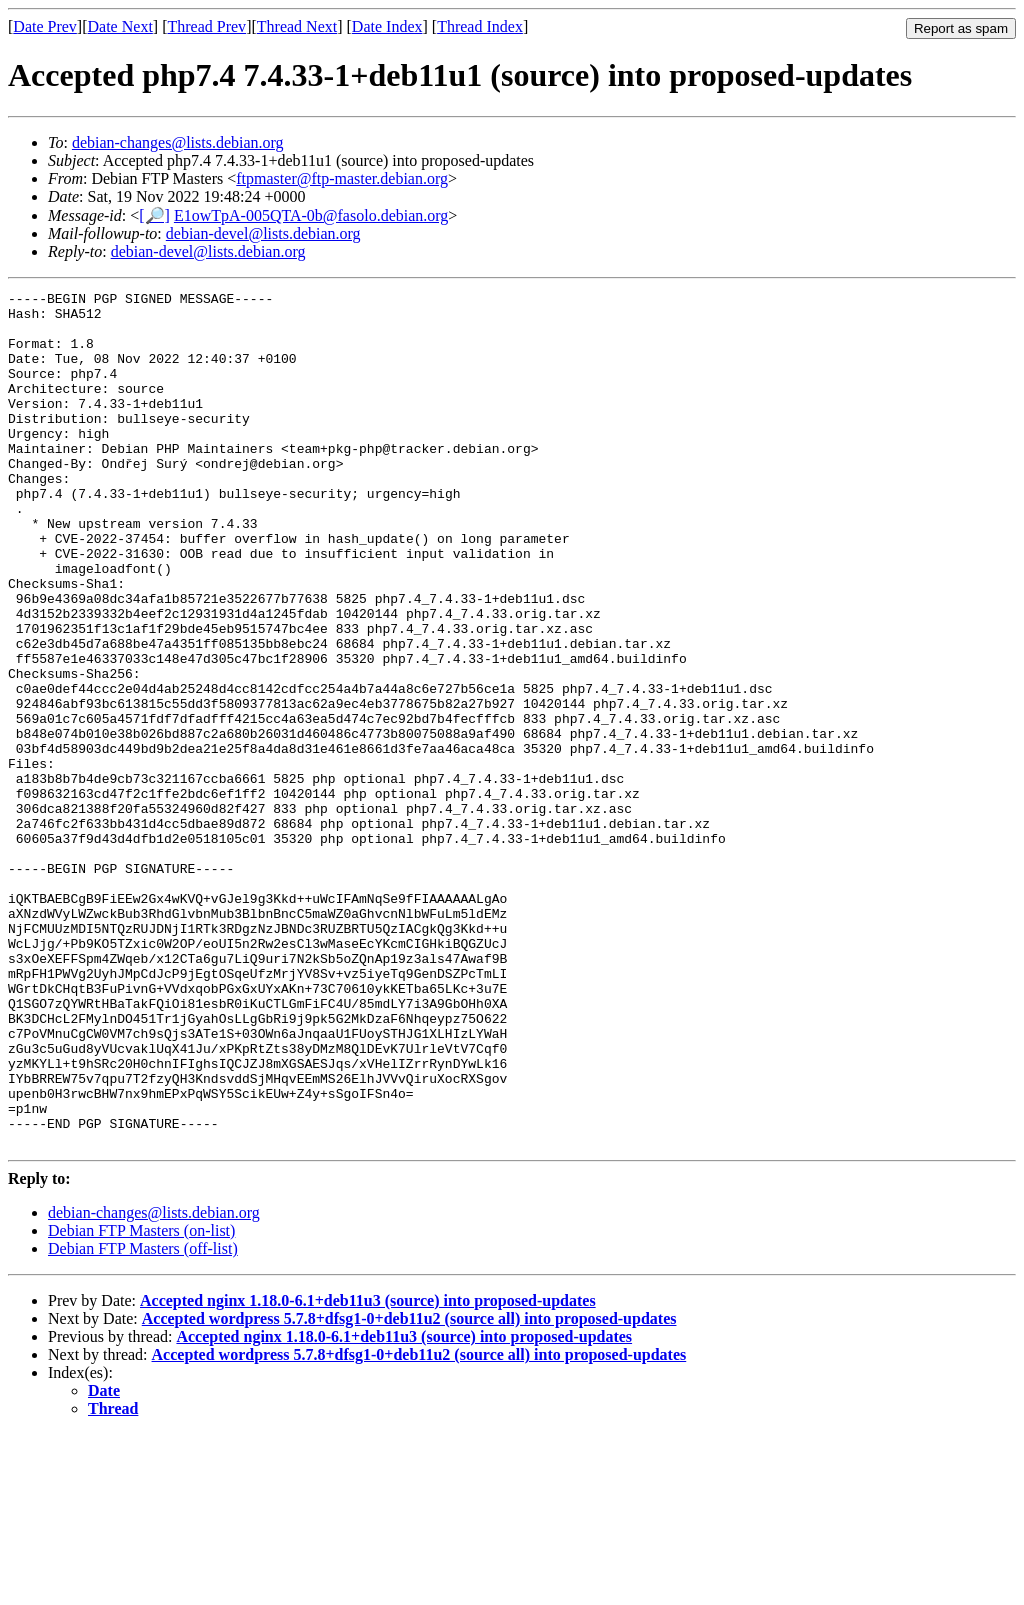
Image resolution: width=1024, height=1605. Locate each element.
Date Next (120, 26)
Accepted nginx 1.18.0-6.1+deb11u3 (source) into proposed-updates (368, 1471)
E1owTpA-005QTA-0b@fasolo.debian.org (311, 215)
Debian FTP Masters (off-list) (143, 1419)
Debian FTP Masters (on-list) (141, 1401)
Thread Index (480, 26)
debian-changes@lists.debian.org (178, 142)
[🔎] (154, 215)
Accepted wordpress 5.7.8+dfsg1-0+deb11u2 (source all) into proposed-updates (409, 1489)
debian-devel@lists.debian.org (263, 233)
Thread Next (297, 26)
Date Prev (45, 26)
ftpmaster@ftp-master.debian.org (342, 178)
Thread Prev (206, 26)
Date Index (387, 26)
